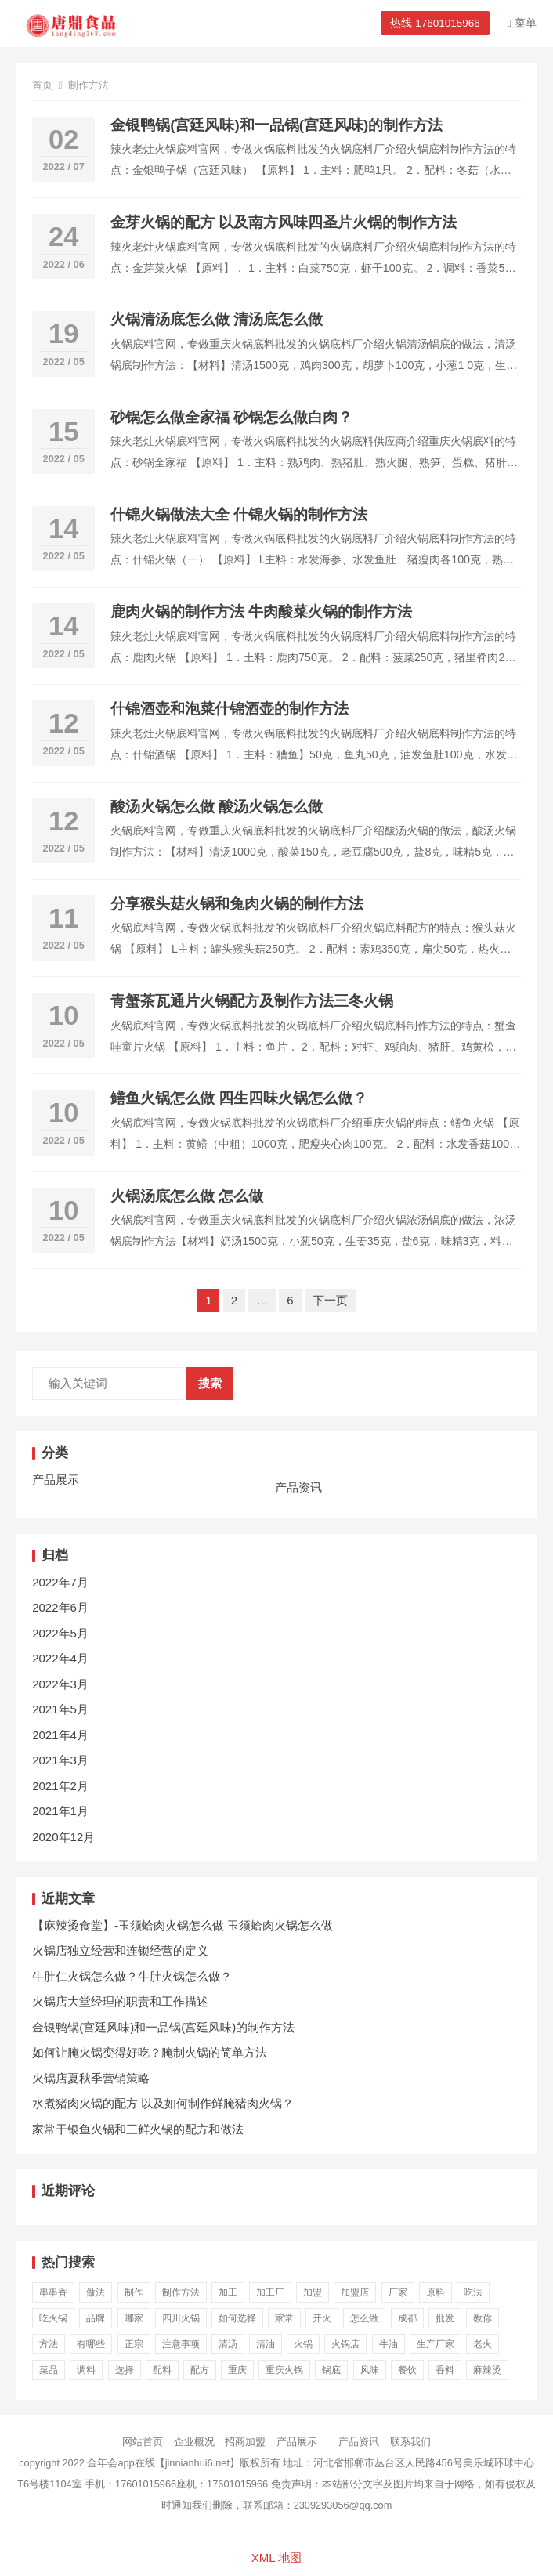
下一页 (330, 1300)
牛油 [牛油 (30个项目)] (388, 2344)
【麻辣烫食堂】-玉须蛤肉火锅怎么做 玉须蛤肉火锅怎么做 (182, 1925)
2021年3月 (60, 1760)
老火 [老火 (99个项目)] (482, 2344)
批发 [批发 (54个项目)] (445, 2318)
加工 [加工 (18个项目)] (228, 2292)
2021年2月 (60, 1786)
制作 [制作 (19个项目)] (134, 2292)
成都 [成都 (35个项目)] (407, 2318)
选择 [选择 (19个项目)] (124, 2369)
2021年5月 (60, 1709)
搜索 (210, 1383)
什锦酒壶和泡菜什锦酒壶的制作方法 (229, 708)
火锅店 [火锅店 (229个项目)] (345, 2344)
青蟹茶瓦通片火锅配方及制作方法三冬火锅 (251, 1001)
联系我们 (410, 2442)
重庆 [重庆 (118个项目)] (237, 2369)
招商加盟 (245, 2442)
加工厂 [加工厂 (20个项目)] (270, 2292)
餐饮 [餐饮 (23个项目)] (407, 2369)
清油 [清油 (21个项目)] (265, 2344)
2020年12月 (63, 1836)
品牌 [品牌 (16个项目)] (95, 2318)
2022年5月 (60, 1633)
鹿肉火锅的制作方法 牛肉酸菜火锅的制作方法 (261, 611)
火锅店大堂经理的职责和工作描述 (120, 2001)
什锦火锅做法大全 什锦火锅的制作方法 (238, 514)
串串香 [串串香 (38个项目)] (53, 2292)
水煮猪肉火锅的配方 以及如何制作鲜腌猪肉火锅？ (163, 2103)
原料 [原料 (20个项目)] (435, 2292)
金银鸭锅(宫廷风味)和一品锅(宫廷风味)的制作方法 (276, 125)
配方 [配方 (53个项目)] (199, 2369)
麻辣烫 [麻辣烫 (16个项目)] (487, 2369)
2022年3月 (60, 1684)
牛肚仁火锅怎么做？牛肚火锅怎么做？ (132, 1976)
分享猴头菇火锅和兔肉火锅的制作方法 (236, 903)
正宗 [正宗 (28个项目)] (134, 2344)
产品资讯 (298, 1487)
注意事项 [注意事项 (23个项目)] (181, 2344)
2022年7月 (60, 1582)
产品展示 (55, 1479)
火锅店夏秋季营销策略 (91, 2078)
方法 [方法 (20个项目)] (48, 2344)
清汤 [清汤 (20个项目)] (228, 2344)
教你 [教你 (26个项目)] (482, 2318)
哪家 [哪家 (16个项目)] (134, 2318)
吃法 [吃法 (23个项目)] (473, 2292)
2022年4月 (60, 1658)
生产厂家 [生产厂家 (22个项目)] (435, 2344)
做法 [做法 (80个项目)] (95, 2292)
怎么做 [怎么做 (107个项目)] (364, 2318)
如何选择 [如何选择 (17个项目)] (237, 2318)
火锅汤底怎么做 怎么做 (186, 1196)
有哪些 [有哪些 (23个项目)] (91, 2344)
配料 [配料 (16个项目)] (162, 2369)
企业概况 (194, 2442)
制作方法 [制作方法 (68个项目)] (181, 2292)
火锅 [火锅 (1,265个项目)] (303, 2344)
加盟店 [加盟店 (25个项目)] (355, 2292)
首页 (42, 85)
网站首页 (142, 2442)
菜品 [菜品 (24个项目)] (48, 2369)
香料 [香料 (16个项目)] (445, 2369)
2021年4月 (60, 1735)
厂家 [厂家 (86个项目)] (398, 2292)
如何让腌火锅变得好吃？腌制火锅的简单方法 (149, 2052)
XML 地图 (276, 2557)
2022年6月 (60, 1607)
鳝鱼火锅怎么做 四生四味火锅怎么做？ (238, 1098)
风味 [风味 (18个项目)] (369, 2369)
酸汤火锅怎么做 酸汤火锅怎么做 (216, 806)
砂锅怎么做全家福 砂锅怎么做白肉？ (231, 417)
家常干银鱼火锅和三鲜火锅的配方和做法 (138, 2129)
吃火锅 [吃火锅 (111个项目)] (53, 2318)
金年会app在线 (120, 2463)
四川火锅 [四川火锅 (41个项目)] (181, 2318)
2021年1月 (60, 1811)
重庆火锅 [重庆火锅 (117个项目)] (284, 2369)
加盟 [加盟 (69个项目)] (312, 2292)
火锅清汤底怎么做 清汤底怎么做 (216, 319)
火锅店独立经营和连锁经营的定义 (120, 1950)
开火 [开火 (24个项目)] (322, 2318)
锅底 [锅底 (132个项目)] (331, 2369)
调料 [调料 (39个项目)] (86, 2369)
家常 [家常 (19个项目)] (284, 2318)
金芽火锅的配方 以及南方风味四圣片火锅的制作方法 (283, 222)
